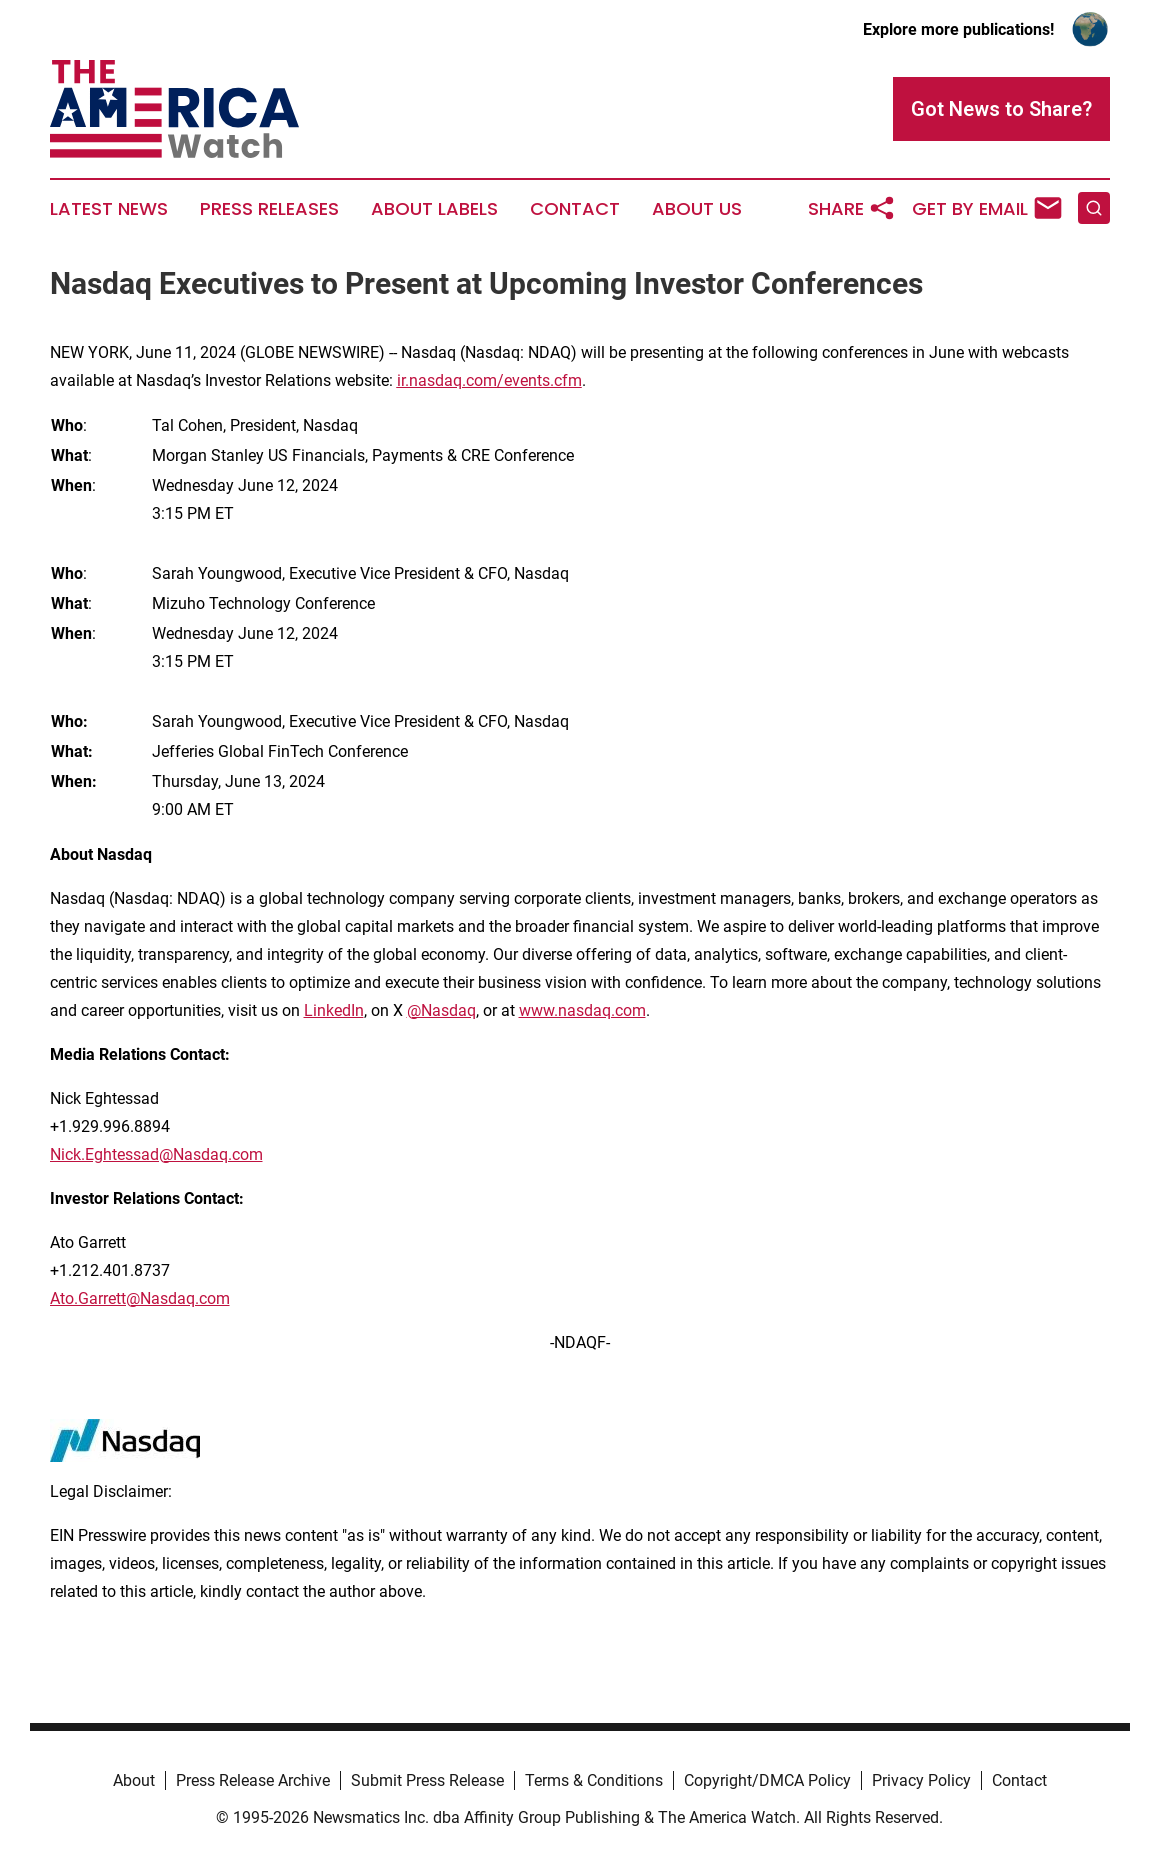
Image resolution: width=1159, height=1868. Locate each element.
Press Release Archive (253, 1780)
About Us (697, 209)
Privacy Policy (921, 1780)
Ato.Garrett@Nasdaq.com (140, 1298)
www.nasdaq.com (582, 1010)
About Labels (434, 209)
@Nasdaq (441, 1010)
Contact (575, 209)
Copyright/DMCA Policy (767, 1780)
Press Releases (269, 209)
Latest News (109, 209)
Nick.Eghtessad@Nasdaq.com (156, 1154)
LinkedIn (334, 1010)
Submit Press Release (427, 1780)
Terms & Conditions (594, 1780)
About (134, 1780)
